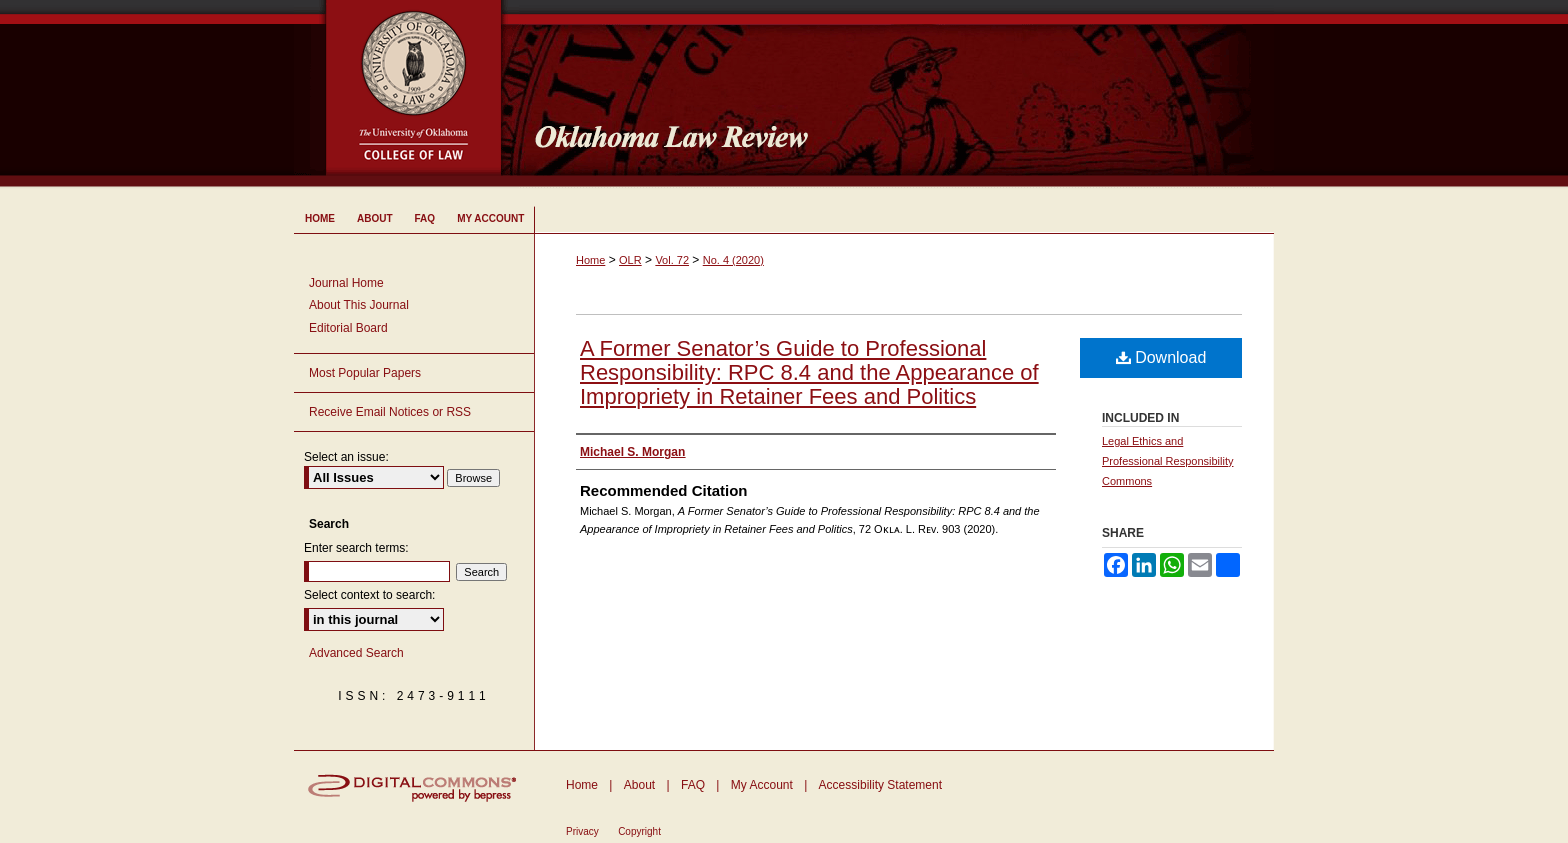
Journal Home (346, 283)
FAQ (693, 785)
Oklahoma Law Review (896, 94)
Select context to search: (369, 595)
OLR (630, 260)
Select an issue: (346, 457)
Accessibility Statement (880, 785)
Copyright (639, 831)
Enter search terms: (356, 548)
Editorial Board (348, 328)
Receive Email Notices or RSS (390, 412)
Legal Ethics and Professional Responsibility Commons (1167, 461)
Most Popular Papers (365, 373)
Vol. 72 (672, 260)
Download (1161, 357)
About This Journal (359, 305)
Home (590, 260)
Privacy (582, 831)
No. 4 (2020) (733, 260)
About (639, 785)
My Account (762, 785)
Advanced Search (356, 653)
